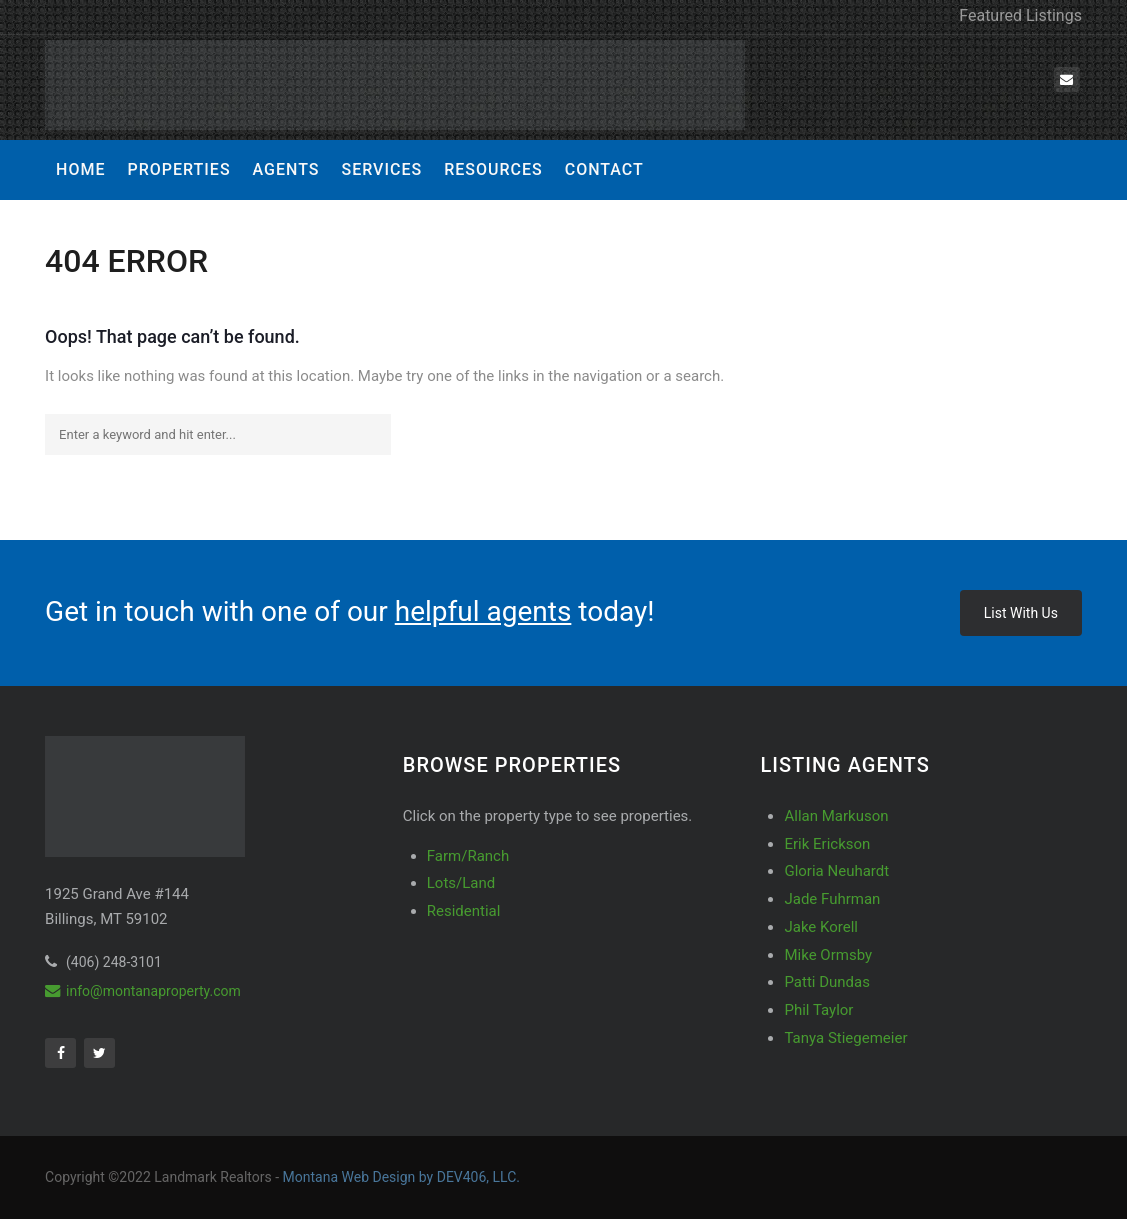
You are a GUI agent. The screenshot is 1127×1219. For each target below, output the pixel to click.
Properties (178, 169)
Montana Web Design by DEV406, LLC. (401, 1177)
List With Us (1021, 613)
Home (80, 169)
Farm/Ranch (468, 856)
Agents (286, 169)
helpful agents (483, 611)
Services (381, 169)
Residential (464, 911)
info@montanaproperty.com (143, 991)
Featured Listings (1020, 15)
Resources (493, 169)
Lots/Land (461, 883)
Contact (604, 169)
